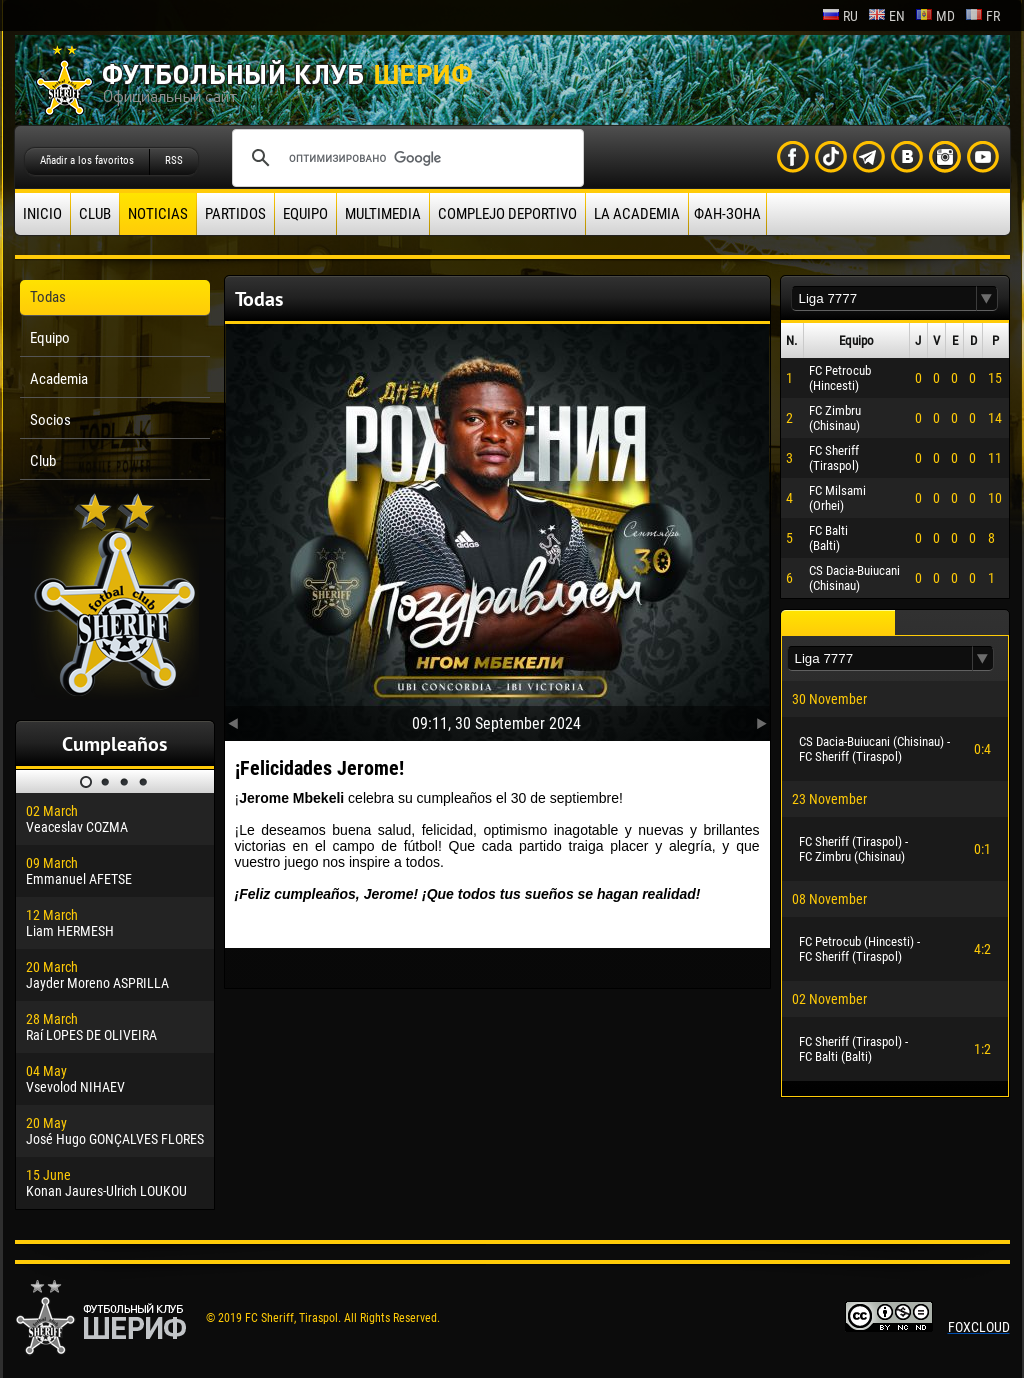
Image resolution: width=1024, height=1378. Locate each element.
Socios (50, 420)
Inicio (42, 214)
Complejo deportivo (507, 214)
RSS (174, 160)
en (886, 16)
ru (840, 16)
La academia (637, 214)
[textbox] (884, 298)
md (935, 16)
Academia (59, 379)
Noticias (158, 214)
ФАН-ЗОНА (727, 214)
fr (982, 16)
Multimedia (383, 214)
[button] (987, 298)
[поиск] (405, 158)
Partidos (235, 214)
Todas (48, 297)
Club (95, 214)
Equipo (305, 214)
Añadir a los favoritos (87, 160)
